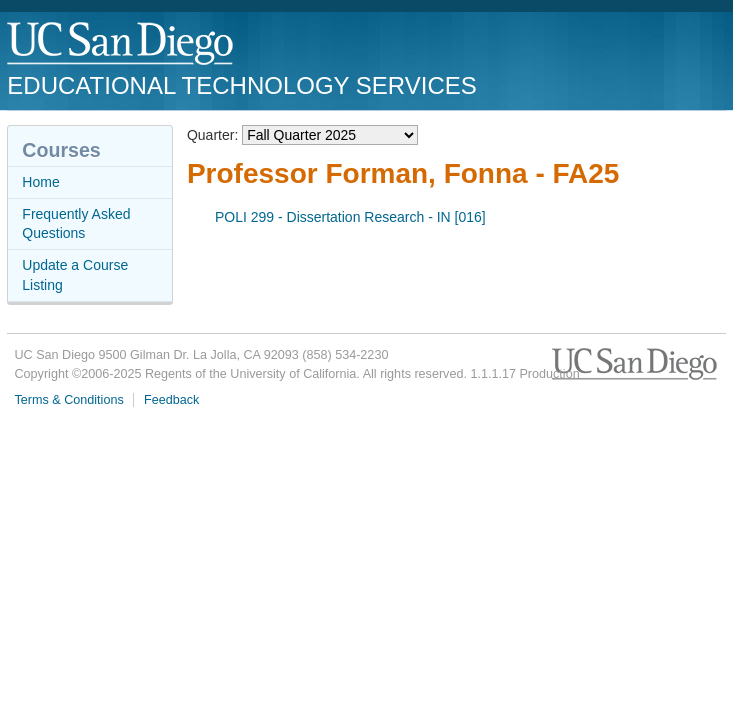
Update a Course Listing (75, 275)
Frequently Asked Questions (76, 224)
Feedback (171, 400)
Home (40, 182)
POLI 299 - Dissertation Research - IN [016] (350, 217)
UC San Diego (121, 44)
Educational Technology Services (241, 85)
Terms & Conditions (69, 400)
